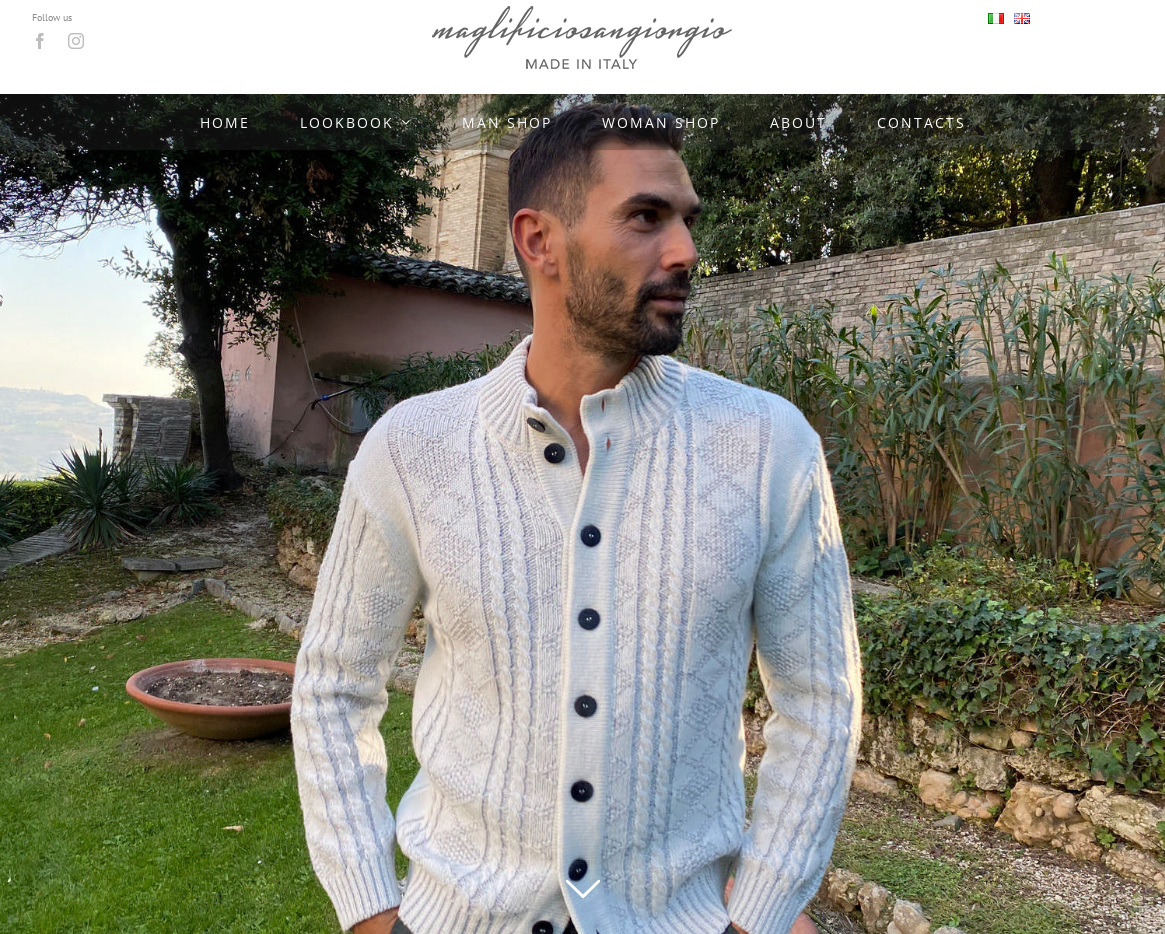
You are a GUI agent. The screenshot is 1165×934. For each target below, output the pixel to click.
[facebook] (40, 41)
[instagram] (76, 41)
